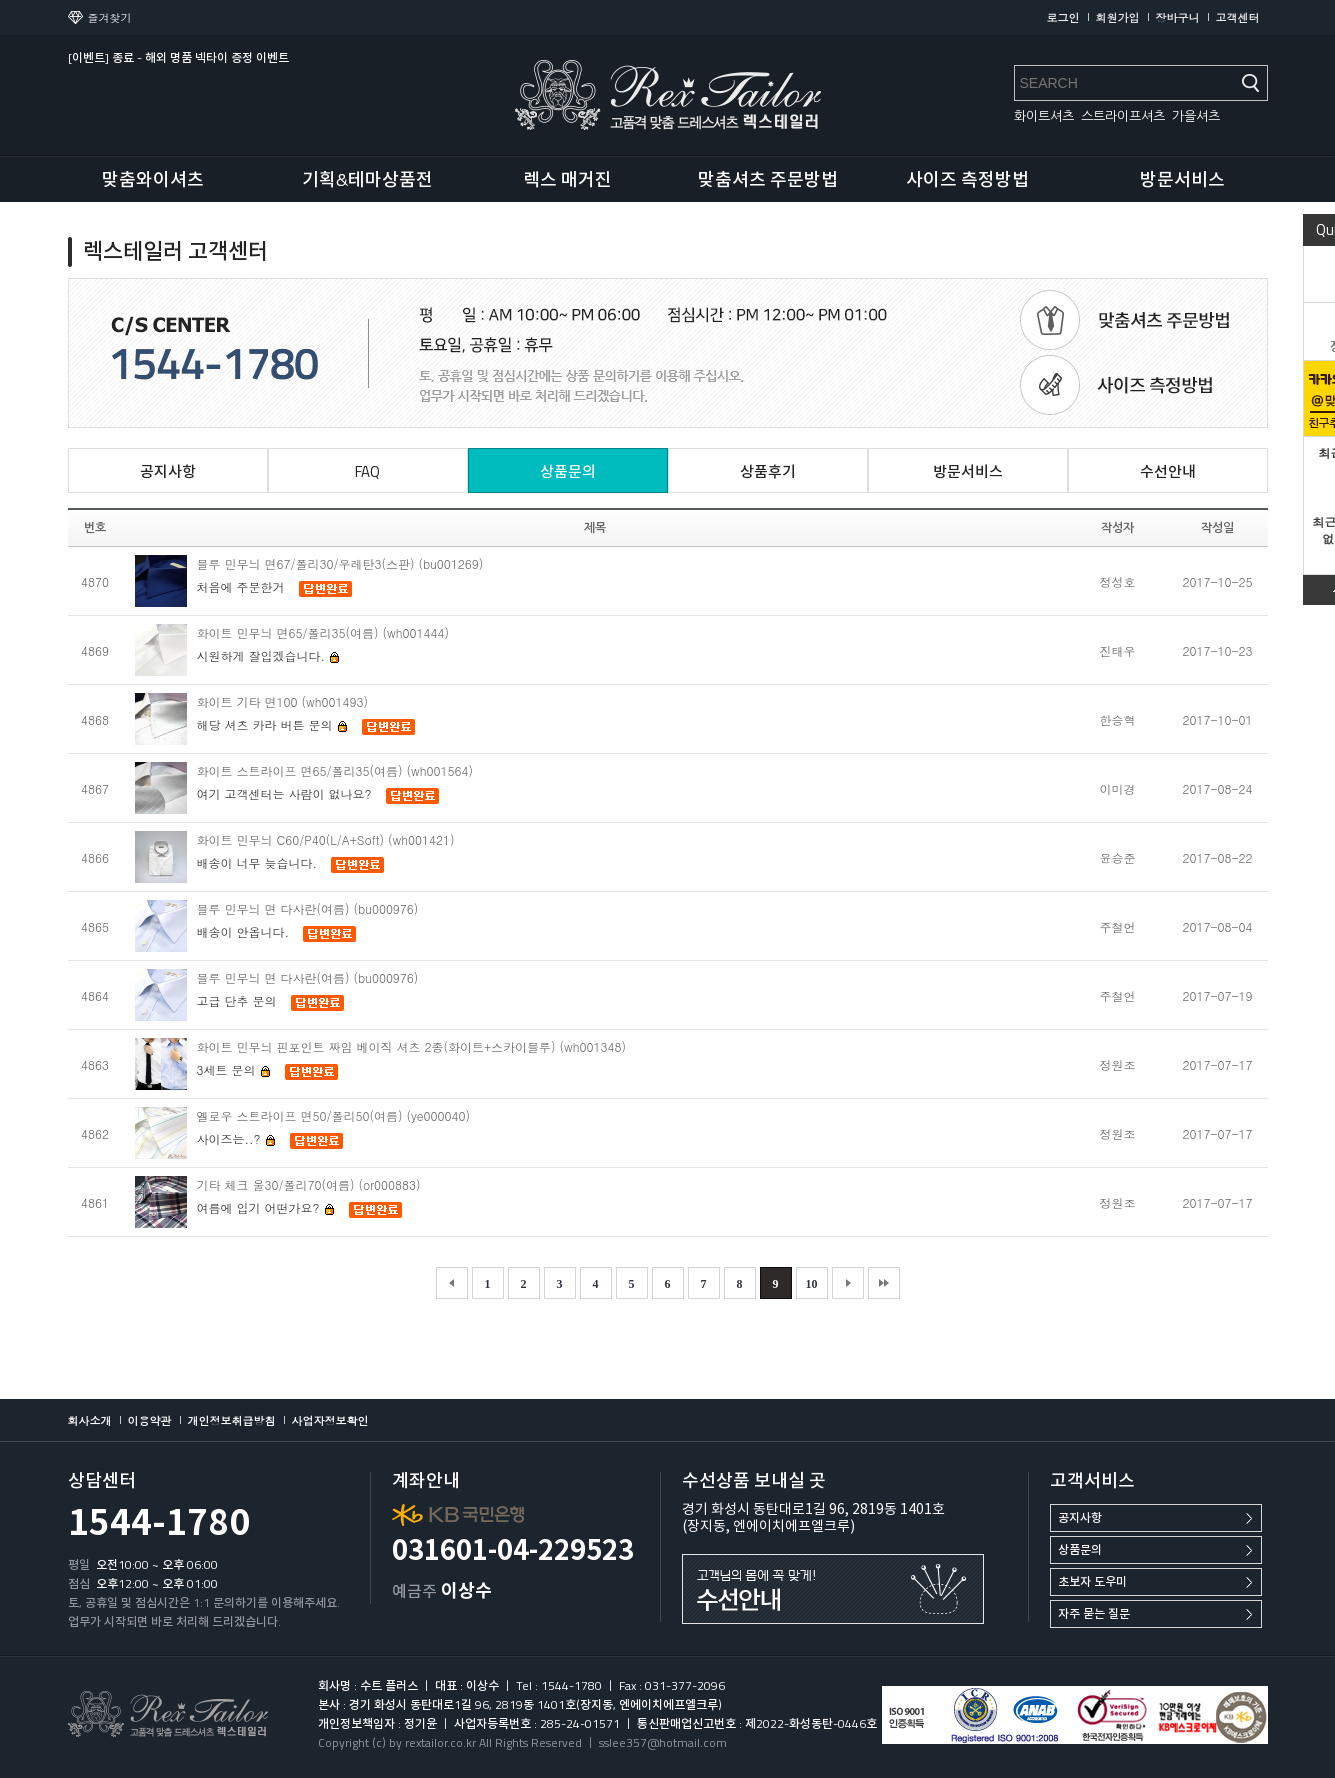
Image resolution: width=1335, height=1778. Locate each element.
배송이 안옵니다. (243, 931)
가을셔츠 (1196, 116)
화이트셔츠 (1044, 116)
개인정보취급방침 (232, 1420)
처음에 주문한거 (241, 586)
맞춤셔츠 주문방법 (768, 179)
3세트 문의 (234, 1069)
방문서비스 (1182, 179)
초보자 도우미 (1092, 1581)
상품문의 (1080, 1549)
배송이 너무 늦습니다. (259, 862)
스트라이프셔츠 (1123, 116)
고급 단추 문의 (237, 1000)
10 (812, 1284)
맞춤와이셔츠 (153, 179)
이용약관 (150, 1420)
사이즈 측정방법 (967, 179)
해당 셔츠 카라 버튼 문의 (272, 724)
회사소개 (90, 1420)
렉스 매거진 (567, 179)
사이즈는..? (236, 1138)
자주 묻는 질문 (1094, 1613)
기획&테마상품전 (367, 179)
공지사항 (1080, 1517)
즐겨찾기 (110, 17)
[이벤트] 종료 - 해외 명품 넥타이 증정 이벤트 (178, 57)
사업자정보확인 (330, 1420)
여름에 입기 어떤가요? (266, 1207)
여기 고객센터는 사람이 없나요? (284, 793)
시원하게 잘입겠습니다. (269, 655)
